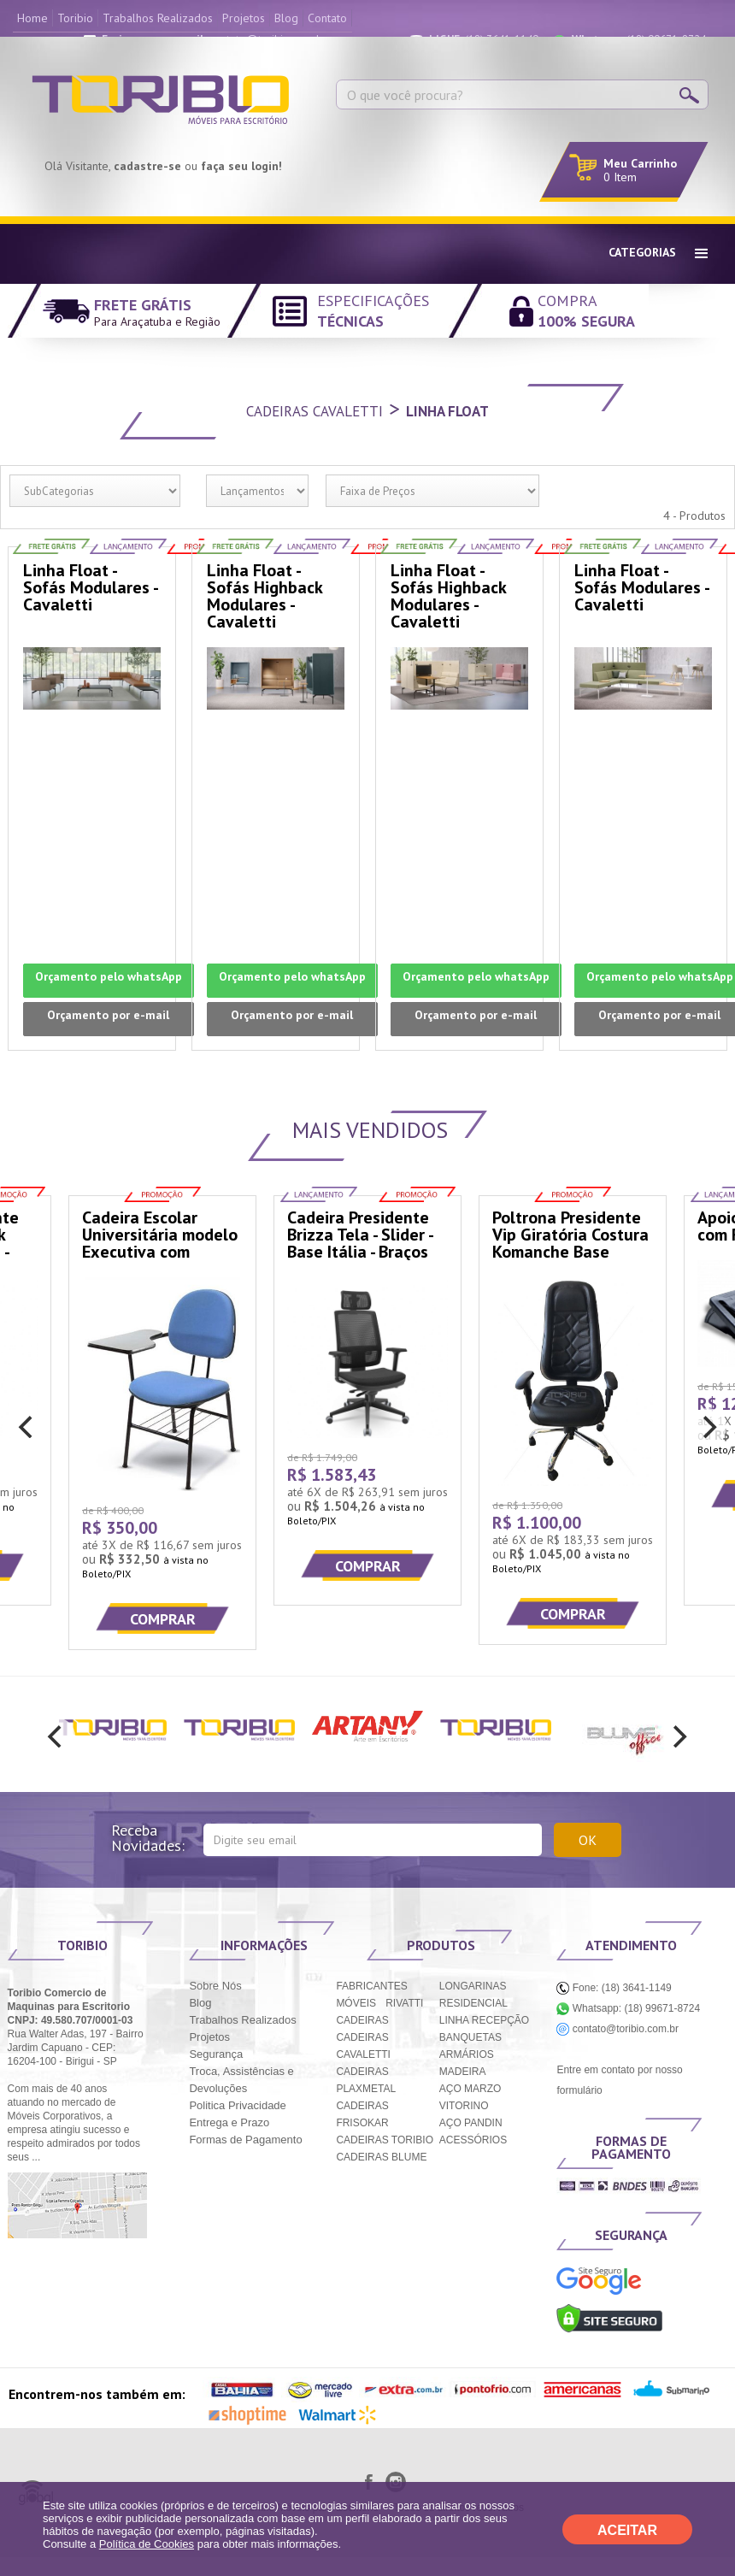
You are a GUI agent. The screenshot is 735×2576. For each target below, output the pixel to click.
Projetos (243, 18)
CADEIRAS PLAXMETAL (366, 2080)
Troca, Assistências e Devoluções (241, 2080)
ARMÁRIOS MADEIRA (466, 2063)
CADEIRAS (362, 2020)
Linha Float (447, 411)
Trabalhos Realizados (158, 18)
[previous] (27, 1427)
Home (32, 18)
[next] (707, 1427)
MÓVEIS (356, 2003)
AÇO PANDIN (471, 2123)
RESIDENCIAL (473, 2003)
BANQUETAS (470, 2037)
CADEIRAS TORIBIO (384, 2140)
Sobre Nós (215, 1985)
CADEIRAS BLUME (381, 2157)
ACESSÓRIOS (473, 2140)
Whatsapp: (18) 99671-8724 (628, 2008)
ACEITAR (627, 2530)
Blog (286, 18)
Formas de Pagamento (245, 2139)
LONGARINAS (473, 1986)
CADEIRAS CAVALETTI (363, 2045)
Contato (327, 18)
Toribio (75, 18)
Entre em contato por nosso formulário (619, 2080)
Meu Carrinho (640, 163)
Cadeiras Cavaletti (314, 411)
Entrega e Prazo (229, 2122)
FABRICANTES (371, 1986)
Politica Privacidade (237, 2105)
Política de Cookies (146, 2544)
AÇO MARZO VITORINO (470, 2097)
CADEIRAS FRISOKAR (362, 2114)
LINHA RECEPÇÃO (484, 2020)
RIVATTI (404, 2003)
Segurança (216, 2054)
